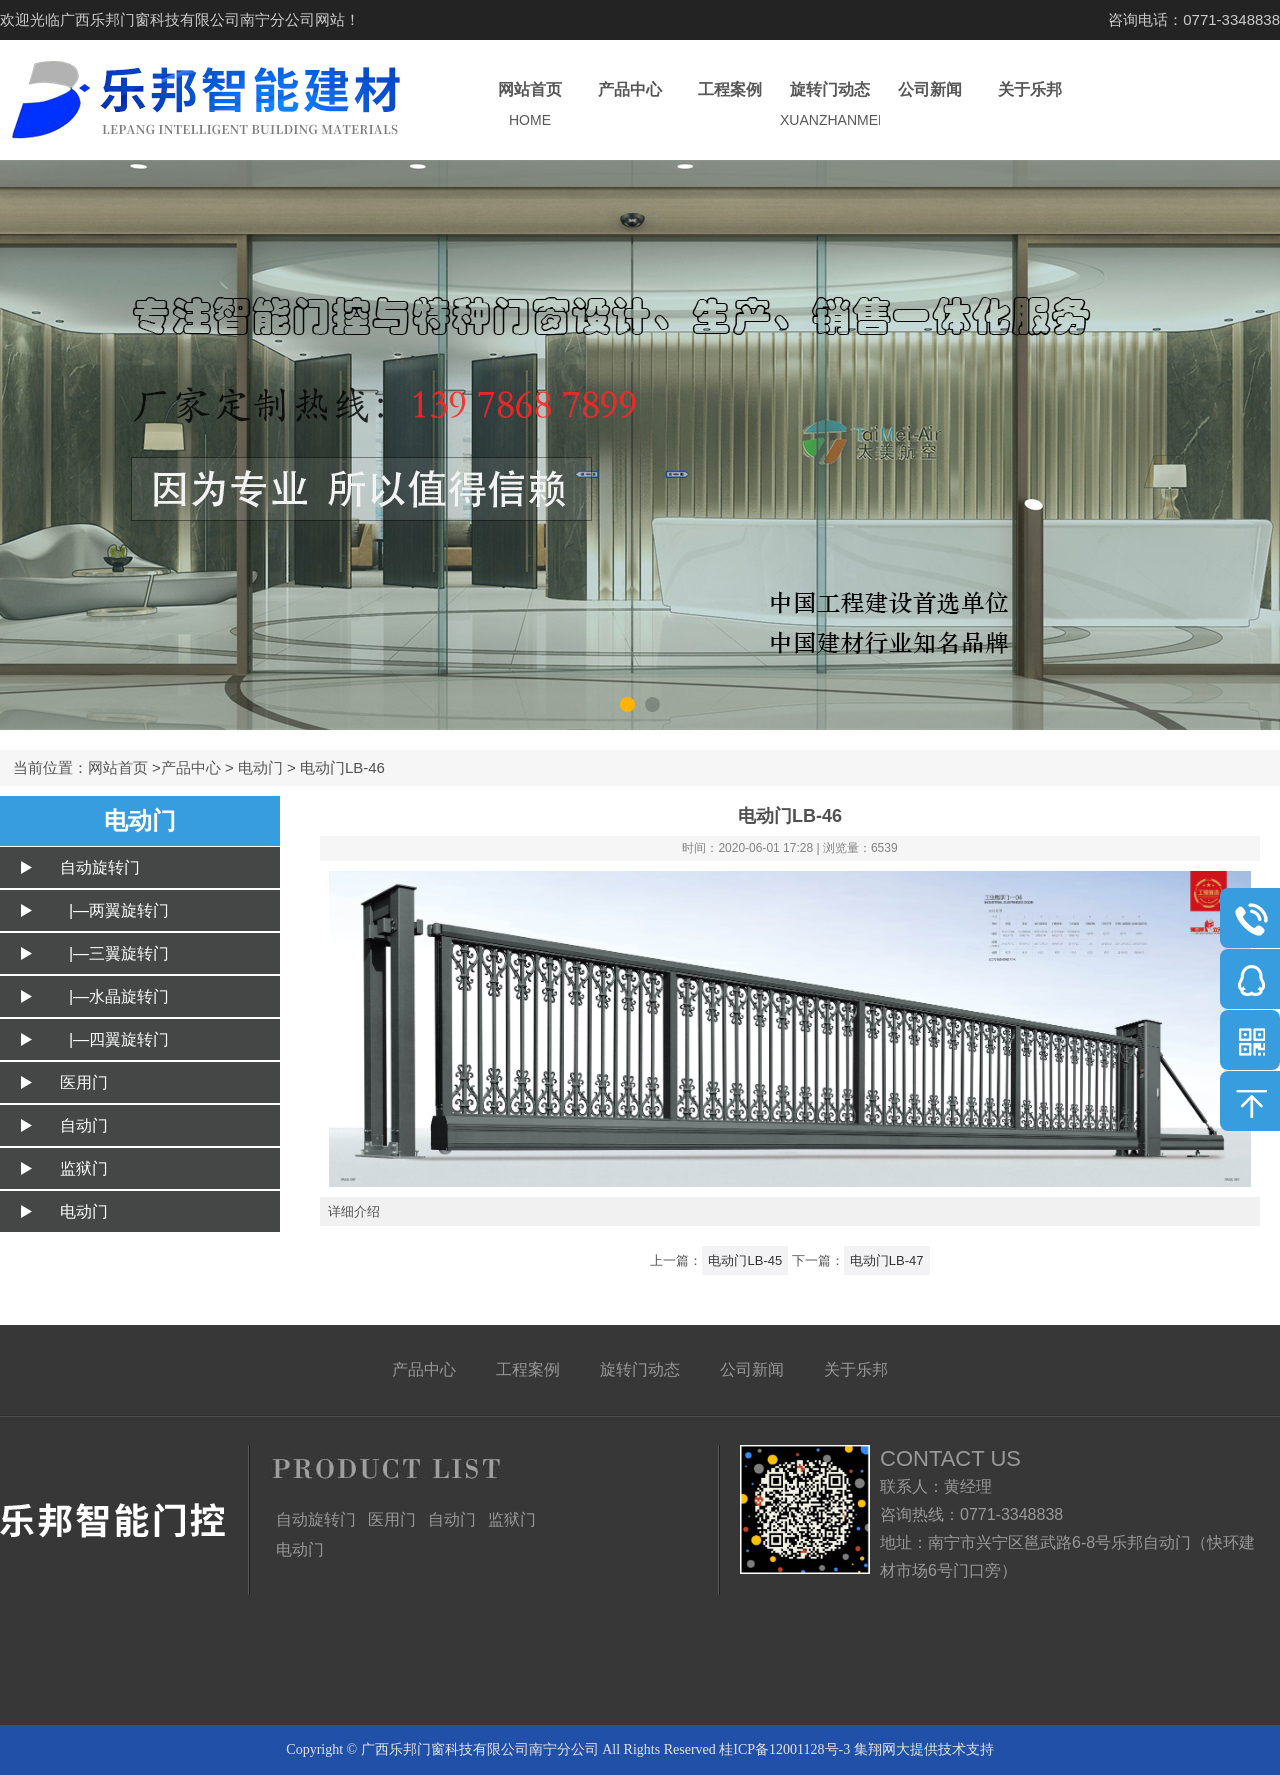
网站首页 (530, 105)
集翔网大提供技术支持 (924, 1749)
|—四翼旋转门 (114, 1039)
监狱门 (84, 1168)
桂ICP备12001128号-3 (784, 1749)
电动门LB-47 (887, 1260)
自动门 (84, 1125)
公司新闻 (930, 105)
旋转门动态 (830, 105)
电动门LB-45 (745, 1260)
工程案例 (730, 105)
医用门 (84, 1082)
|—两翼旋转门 (114, 910)
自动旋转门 (100, 867)
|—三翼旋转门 (114, 953)
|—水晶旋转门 (114, 996)
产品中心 (630, 105)
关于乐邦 (1030, 105)
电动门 (260, 767)
